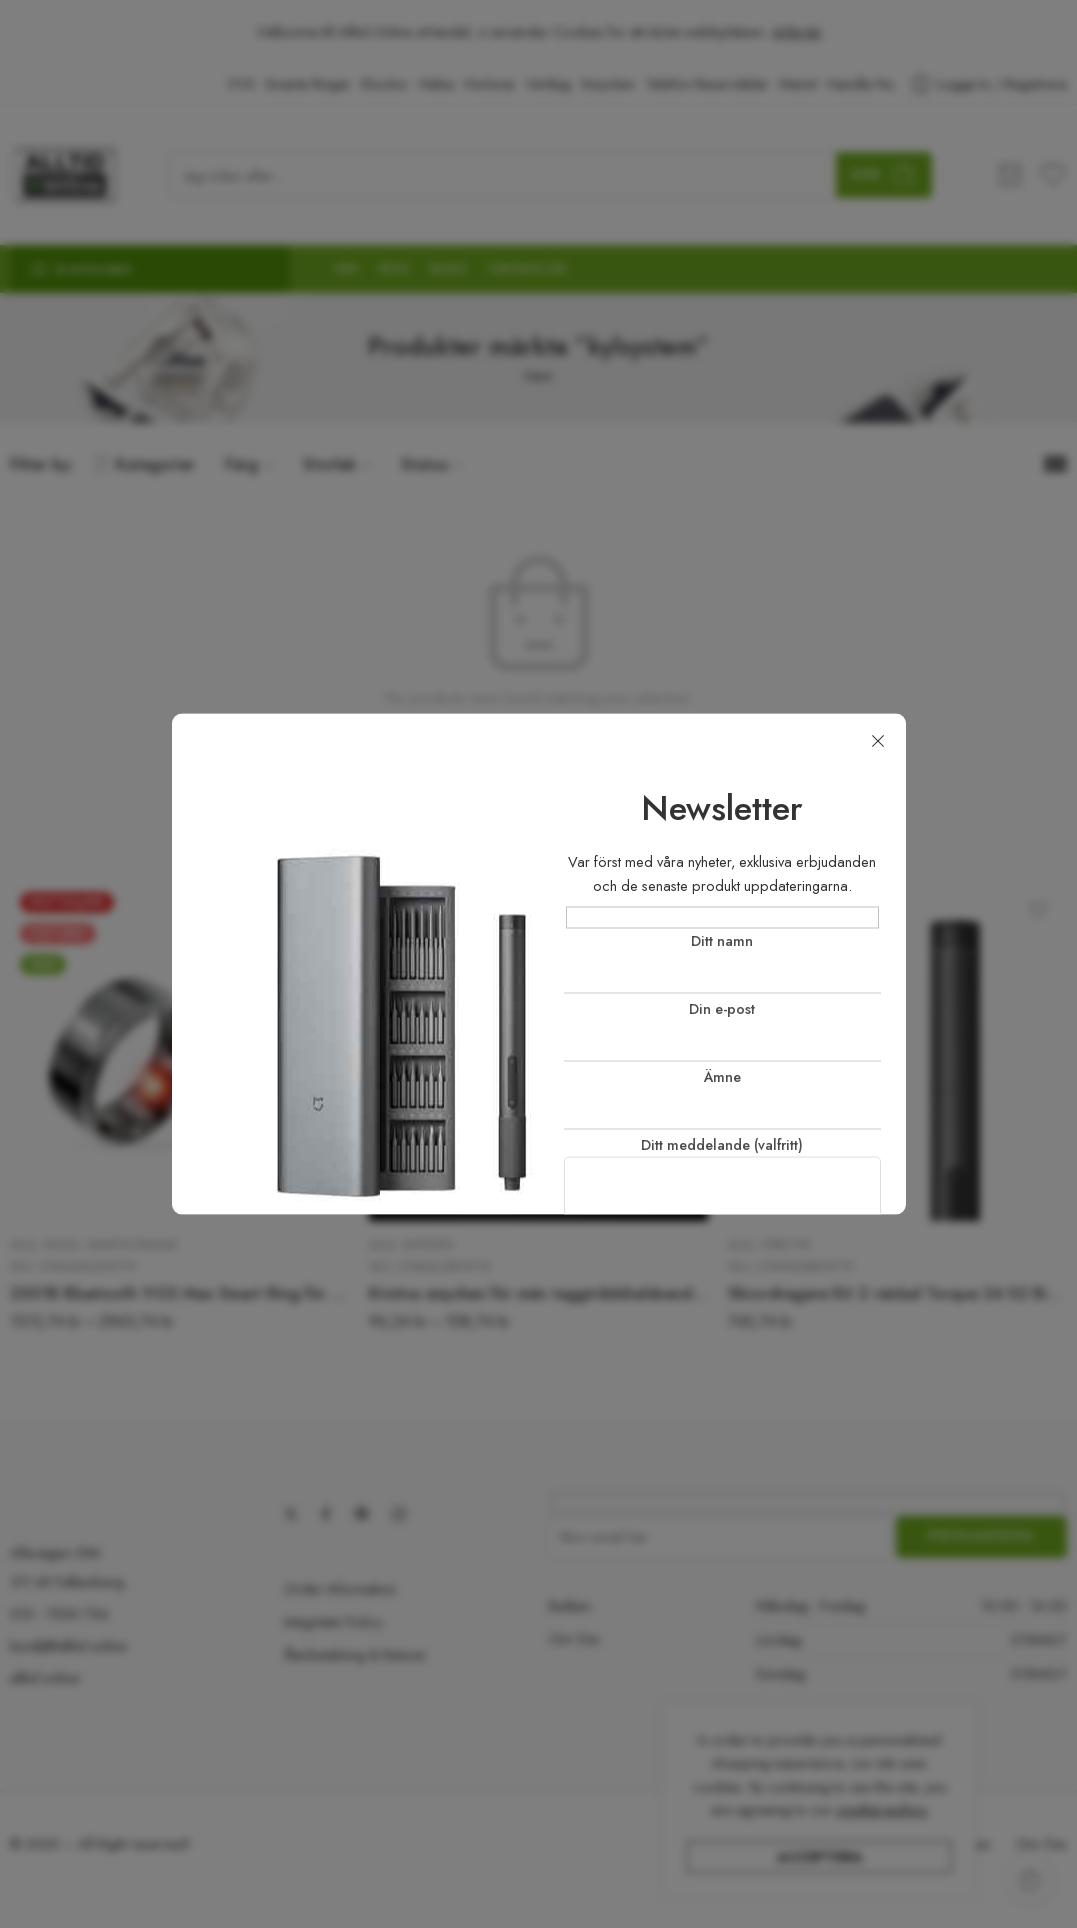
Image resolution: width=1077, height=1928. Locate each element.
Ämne (722, 1098)
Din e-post (722, 1030)
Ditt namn (722, 961)
